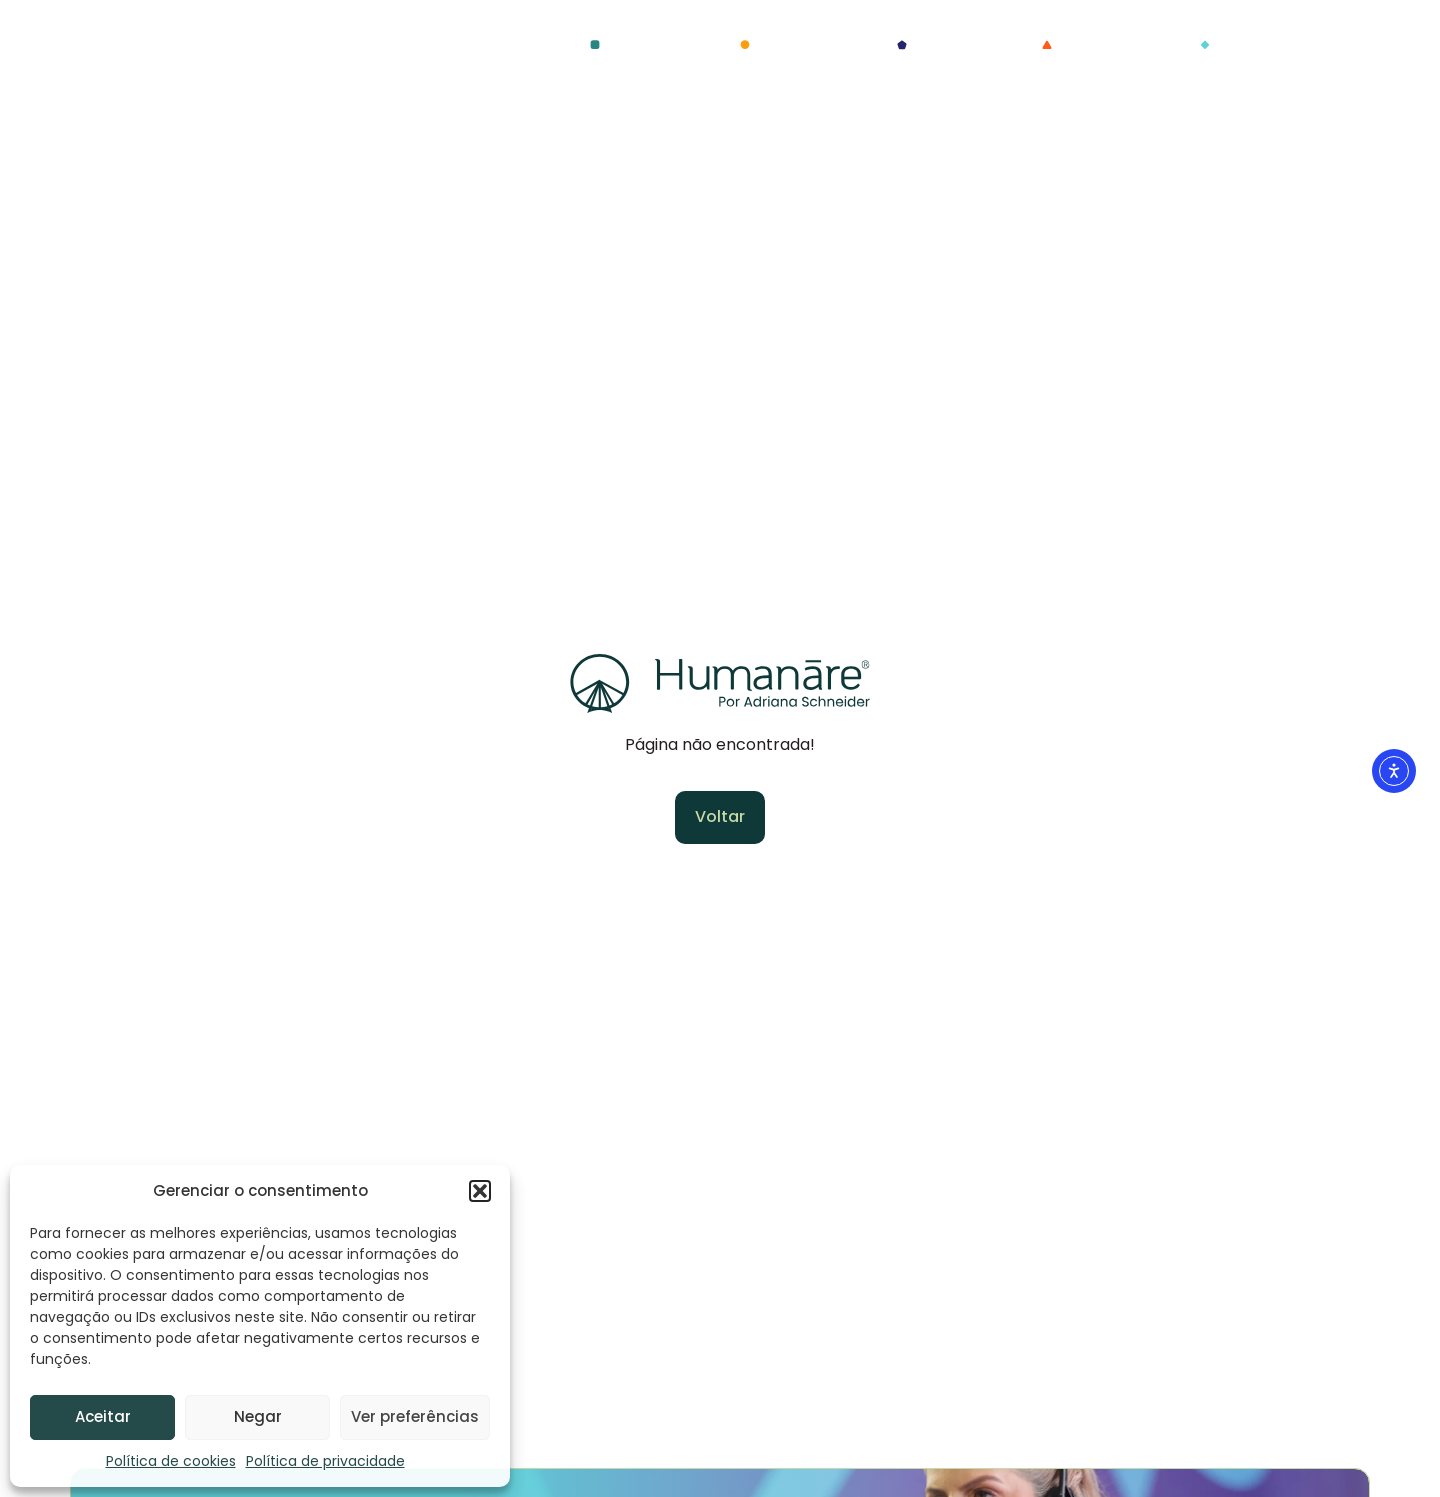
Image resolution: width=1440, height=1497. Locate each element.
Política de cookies (171, 1461)
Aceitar (103, 1416)
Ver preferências (415, 1416)
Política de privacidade (325, 1461)
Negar (258, 1416)
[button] (480, 1191)
